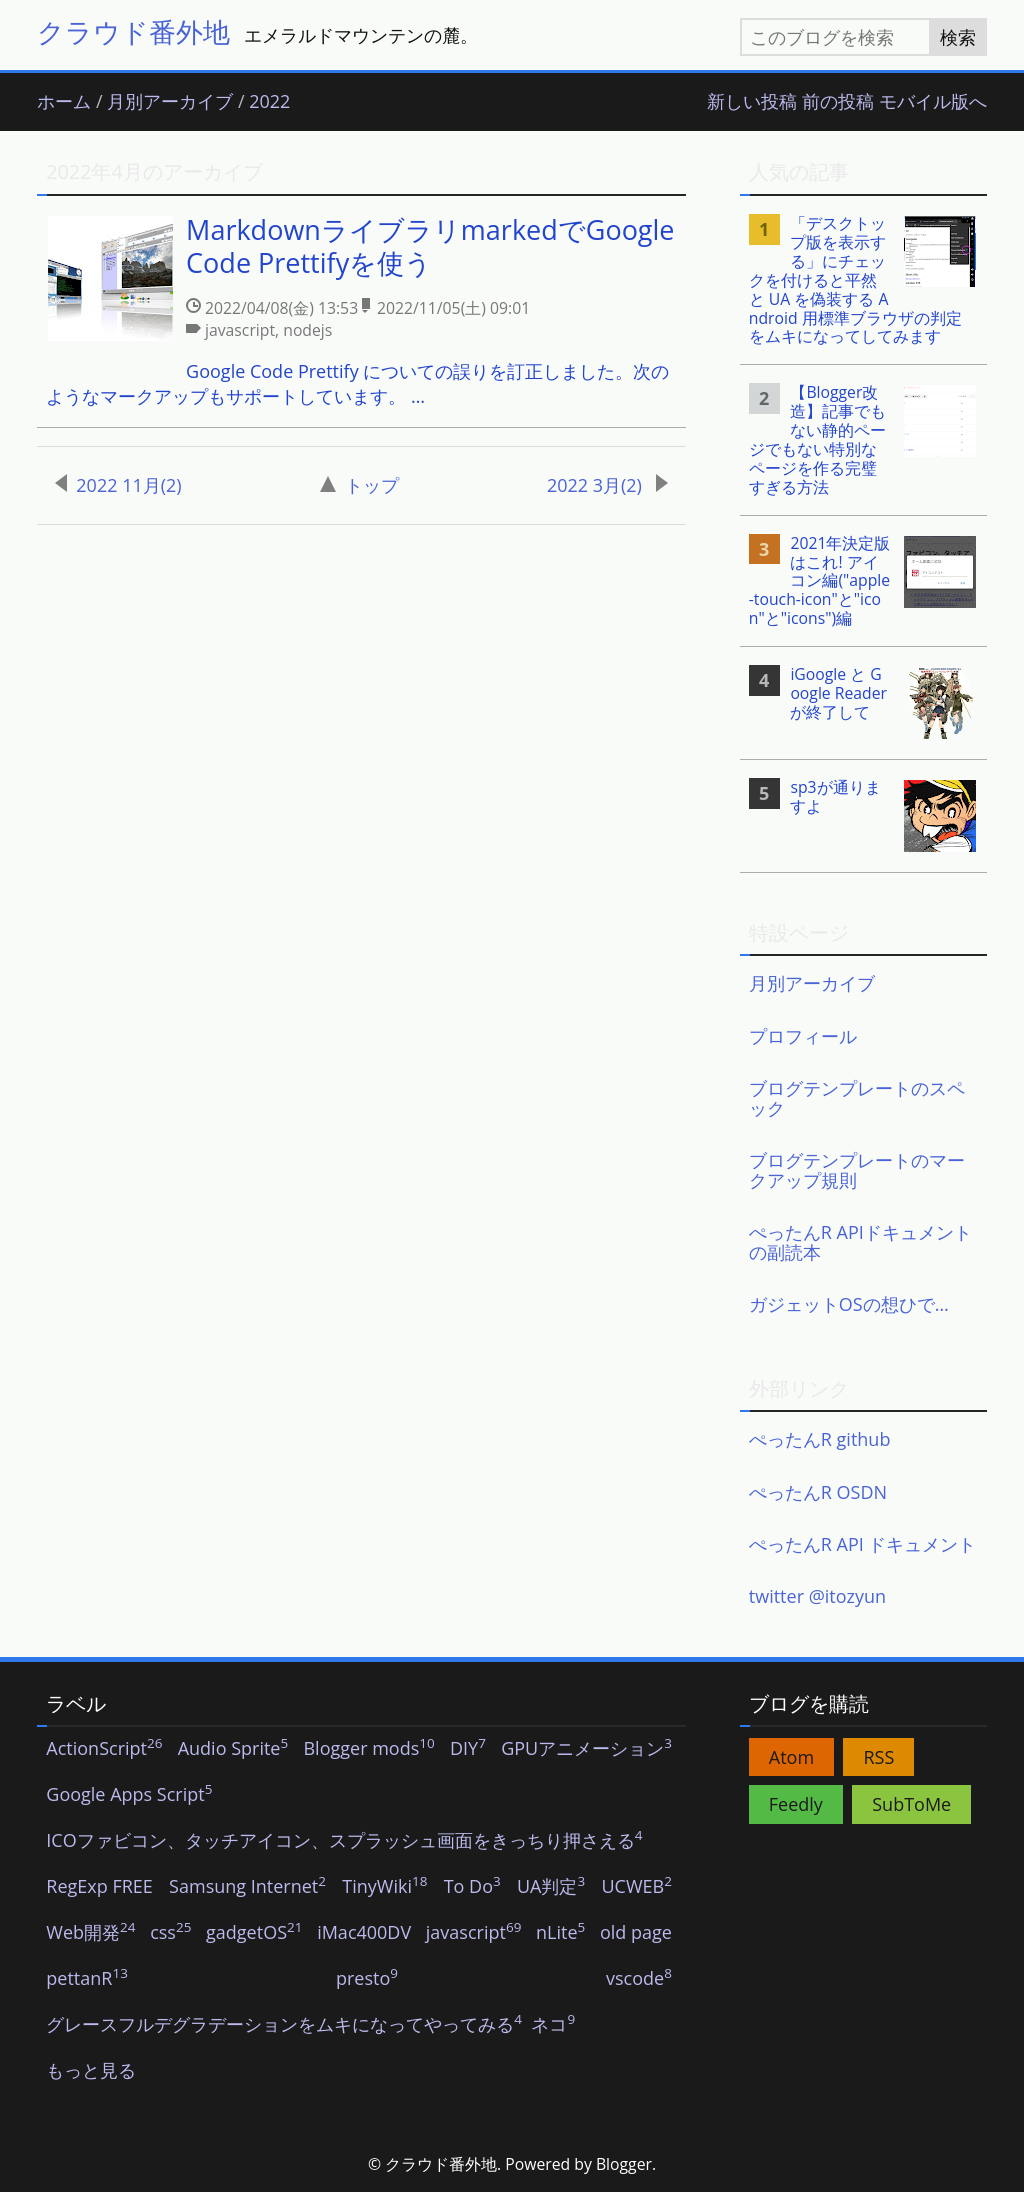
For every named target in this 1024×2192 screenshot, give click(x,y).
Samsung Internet (247, 1887)
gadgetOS (254, 1933)
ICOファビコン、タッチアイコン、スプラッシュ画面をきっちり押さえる (344, 1841)
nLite (560, 1933)
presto (367, 1979)
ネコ (553, 2025)
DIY (468, 1749)
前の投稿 (838, 102)
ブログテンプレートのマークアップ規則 (857, 1170)
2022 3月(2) (607, 485)
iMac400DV (364, 1933)
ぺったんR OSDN (818, 1492)
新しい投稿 (752, 102)
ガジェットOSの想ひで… (849, 1304)
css (170, 1933)
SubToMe (911, 1804)
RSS (878, 1757)
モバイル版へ (933, 102)
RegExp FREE (99, 1887)
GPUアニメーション (586, 1749)
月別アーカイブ (170, 102)
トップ (359, 485)
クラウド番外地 (133, 31)
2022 (269, 102)
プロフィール (803, 1036)
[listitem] (361, 312)
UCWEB (636, 1887)
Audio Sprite (233, 1749)
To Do (472, 1887)
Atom (791, 1757)
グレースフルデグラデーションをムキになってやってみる (284, 2025)
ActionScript (104, 1749)
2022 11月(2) (118, 485)
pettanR (87, 1979)
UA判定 (551, 1887)
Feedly (796, 1804)
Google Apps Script (129, 1795)
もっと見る (91, 2071)
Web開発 (90, 1933)
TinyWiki (384, 1887)
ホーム (64, 102)
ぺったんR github (820, 1439)
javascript (474, 1933)
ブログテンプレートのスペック (857, 1098)
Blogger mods (368, 1749)
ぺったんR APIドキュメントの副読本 (860, 1242)
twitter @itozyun (817, 1596)
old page (636, 1933)
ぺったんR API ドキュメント (863, 1544)
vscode (639, 1979)
